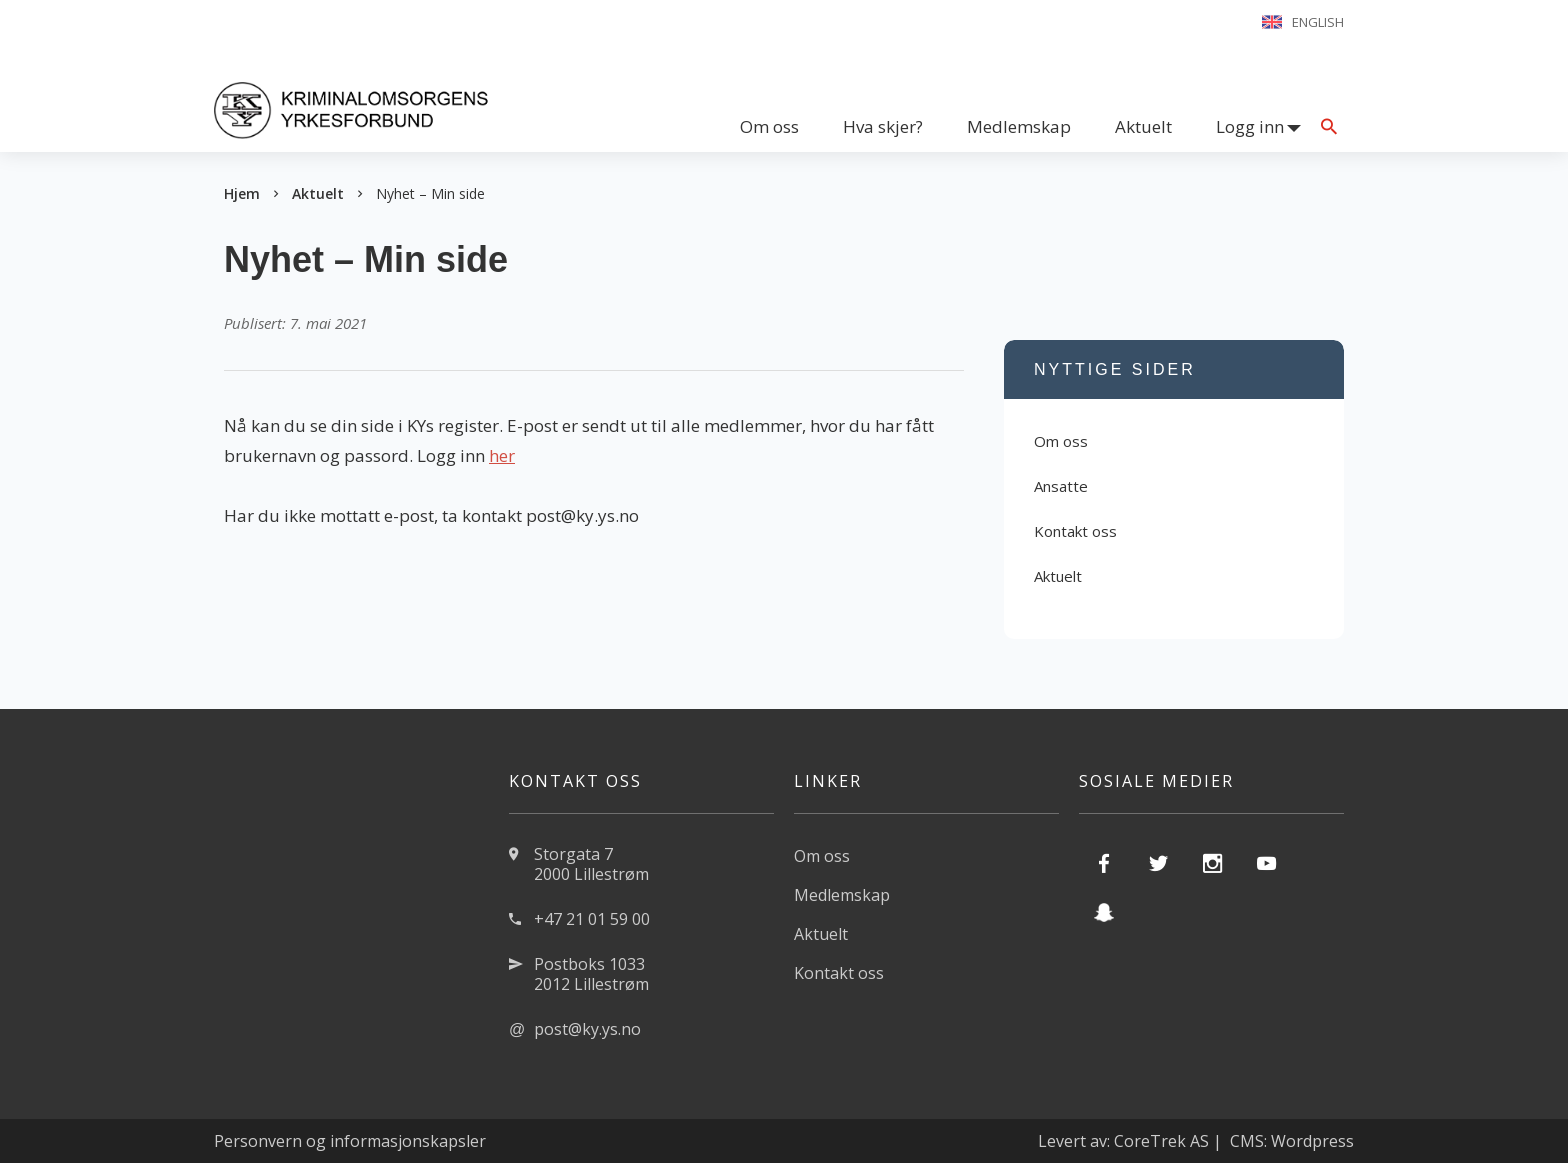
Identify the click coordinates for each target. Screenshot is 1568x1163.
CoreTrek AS (1161, 1141)
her (502, 455)
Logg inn (1250, 126)
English (1318, 22)
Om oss (769, 126)
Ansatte (1061, 486)
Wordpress (1312, 1141)
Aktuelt (1143, 126)
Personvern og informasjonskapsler (350, 1141)
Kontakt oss (1075, 531)
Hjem (242, 193)
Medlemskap (1019, 126)
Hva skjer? (883, 126)
